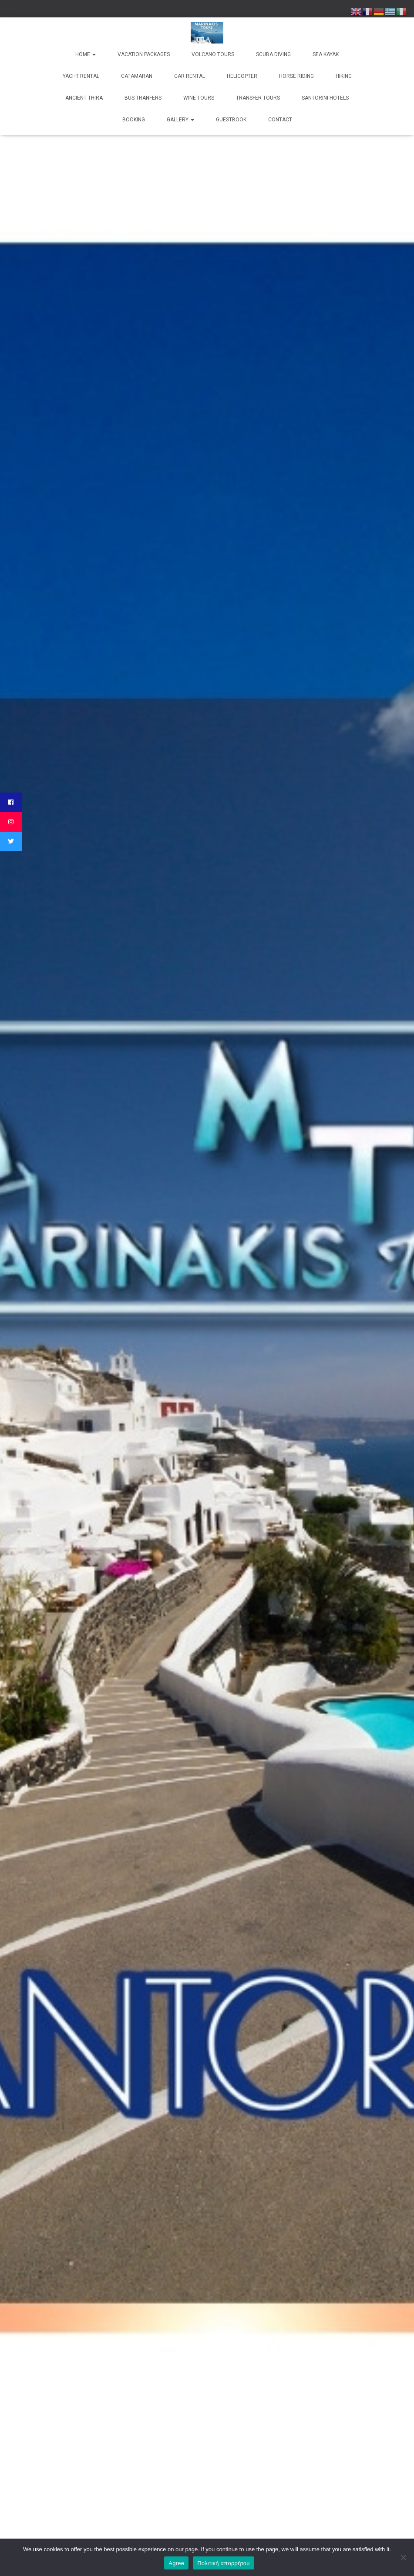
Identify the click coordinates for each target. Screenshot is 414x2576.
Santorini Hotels (325, 98)
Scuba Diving (273, 54)
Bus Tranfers (143, 98)
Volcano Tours (213, 54)
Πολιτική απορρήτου (223, 2563)
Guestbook (231, 120)
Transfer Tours (258, 98)
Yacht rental (81, 76)
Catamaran (136, 76)
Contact (280, 120)
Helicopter (242, 76)
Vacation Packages (144, 54)
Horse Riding (296, 76)
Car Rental (189, 76)
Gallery (180, 120)
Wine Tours (198, 98)
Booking (133, 120)
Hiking (344, 76)
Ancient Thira (84, 98)
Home (85, 54)
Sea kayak (326, 54)
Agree (176, 2563)
